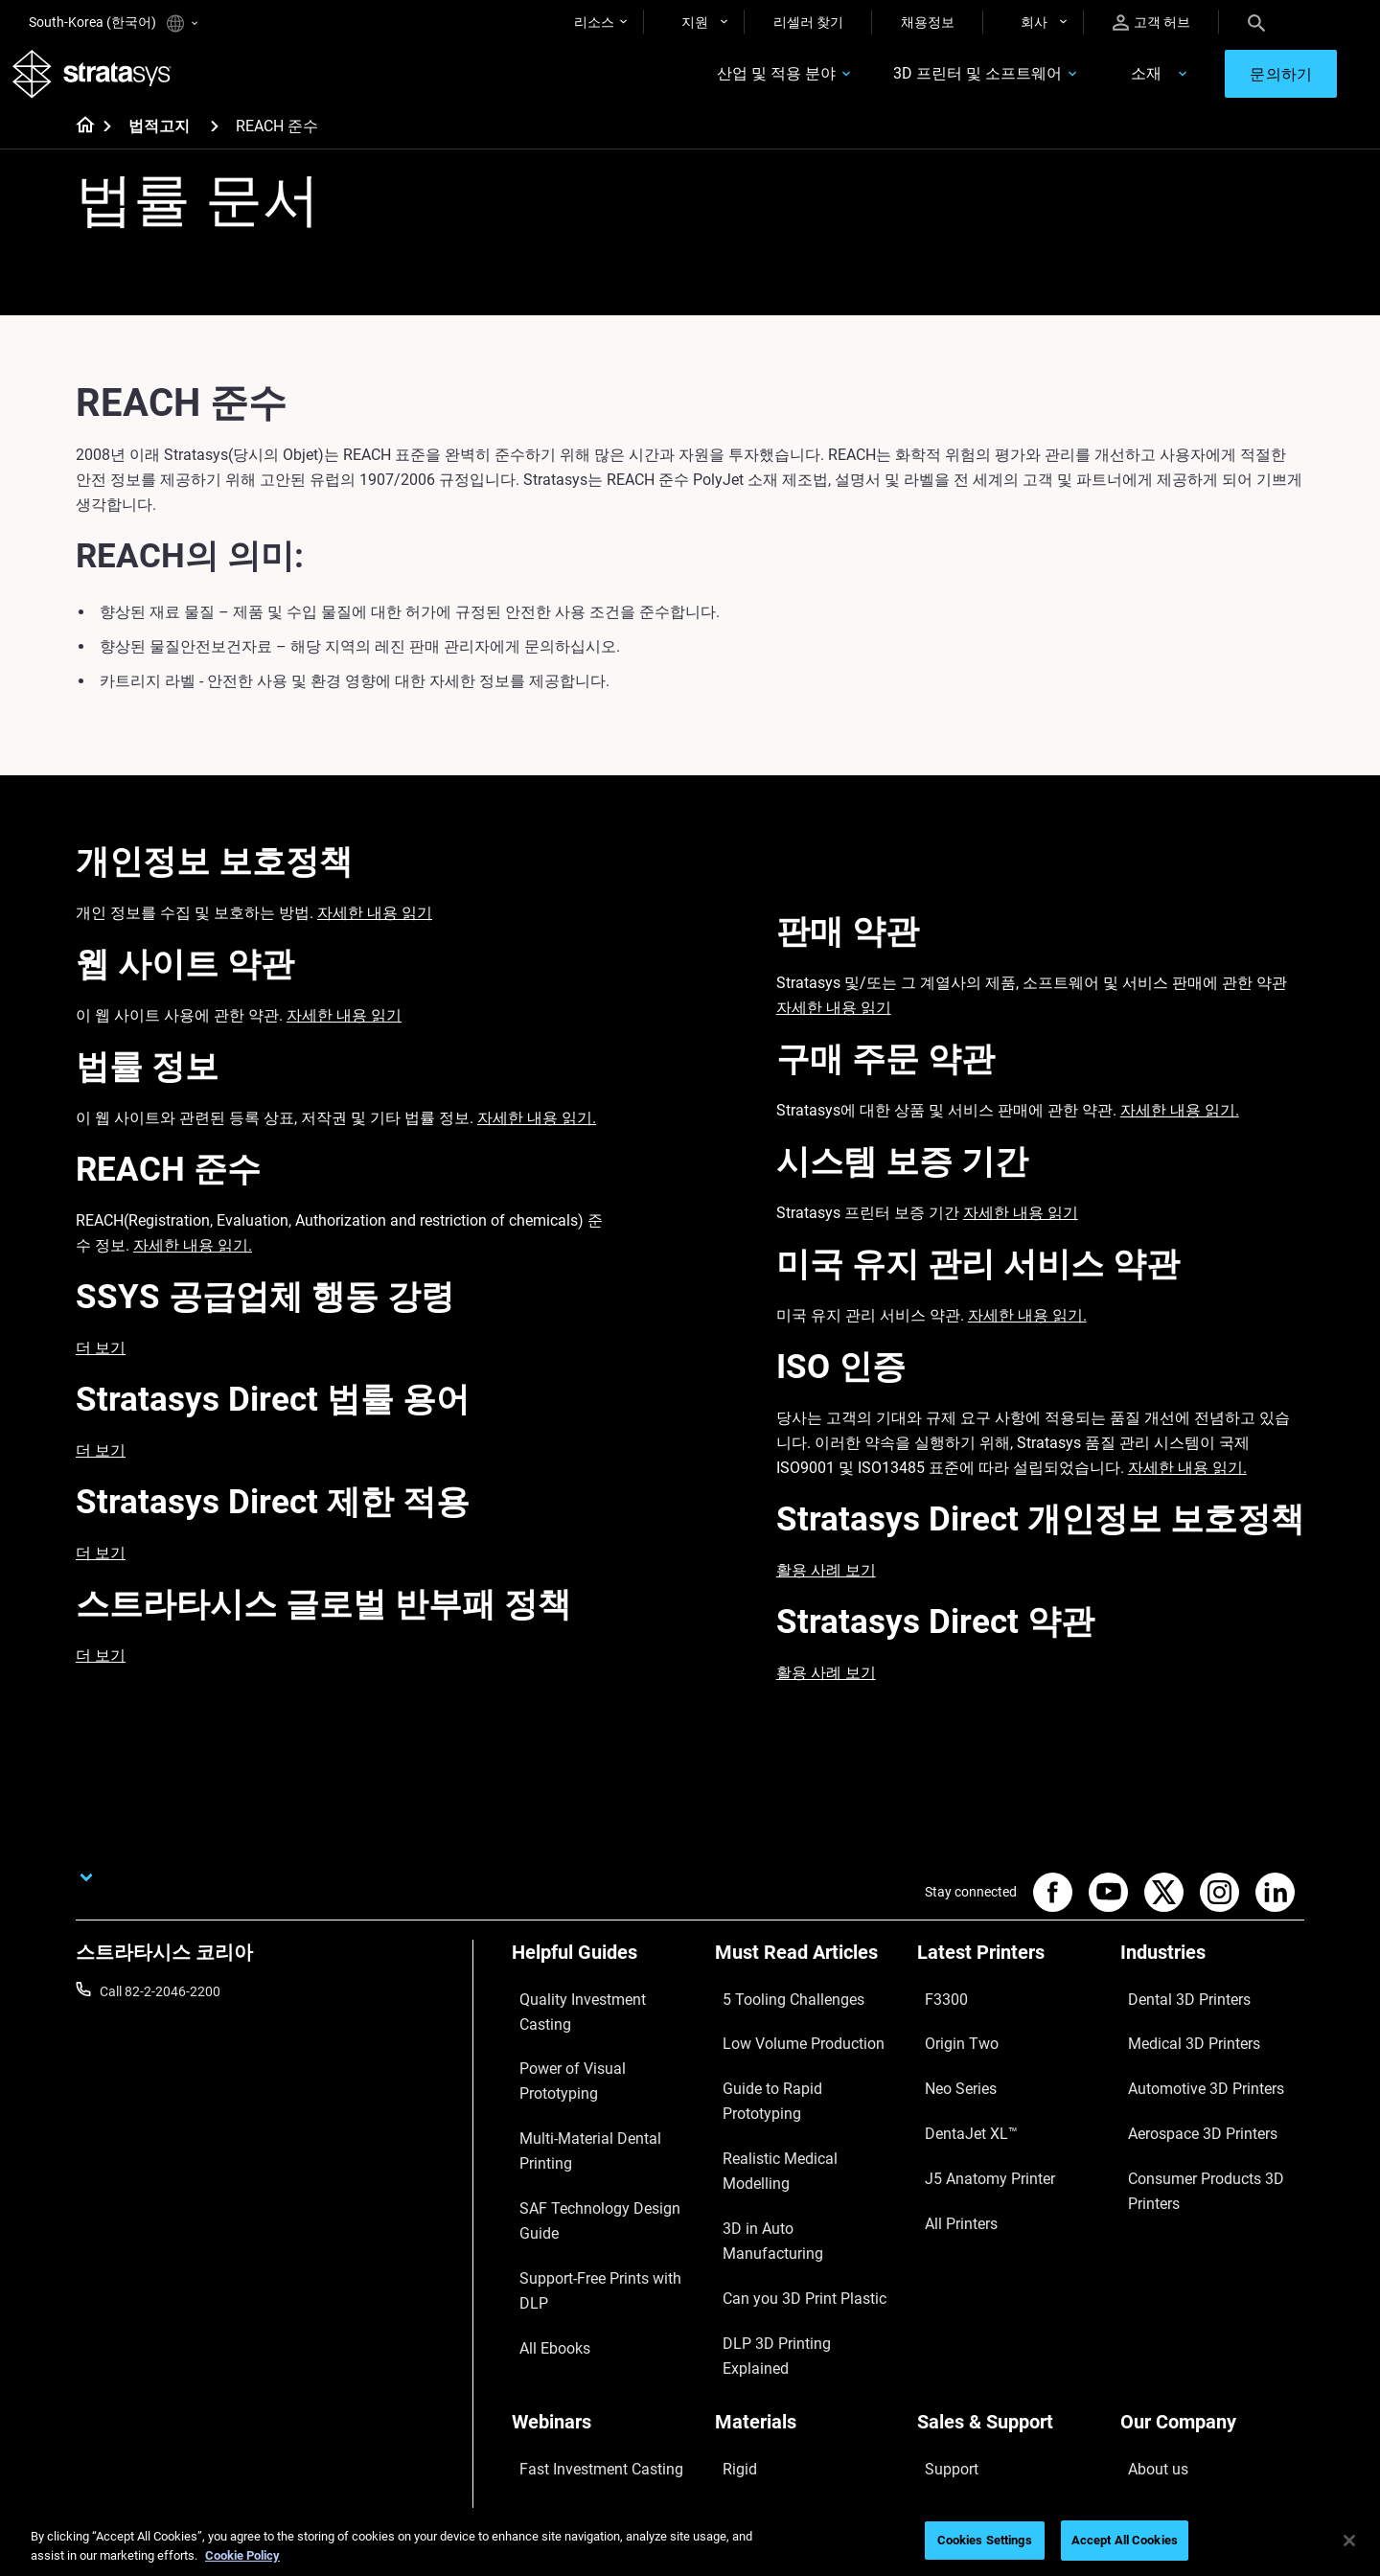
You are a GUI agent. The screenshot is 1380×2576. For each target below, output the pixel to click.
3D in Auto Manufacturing (791, 2120)
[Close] (1349, 2540)
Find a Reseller (959, 2287)
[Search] (1256, 22)
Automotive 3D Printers (1189, 2064)
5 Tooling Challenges (776, 2007)
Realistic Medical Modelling (794, 2092)
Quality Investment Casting (592, 2007)
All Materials (751, 2344)
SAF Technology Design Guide (599, 2092)
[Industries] (1212, 1975)
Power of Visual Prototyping (595, 2035)
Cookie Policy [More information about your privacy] (242, 2555)
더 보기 (101, 1364)
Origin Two (949, 2035)
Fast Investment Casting (584, 2259)
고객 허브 (1151, 22)
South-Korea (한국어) (113, 23)
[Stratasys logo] (108, 82)
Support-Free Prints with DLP (598, 2120)
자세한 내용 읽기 (374, 929)
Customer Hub (960, 2372)
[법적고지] (215, 142)
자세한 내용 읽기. (536, 1134)
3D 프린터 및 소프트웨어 (920, 83)
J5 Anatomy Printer (975, 2120)
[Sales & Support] (1009, 2227)
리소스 (594, 22)
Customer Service (969, 2400)
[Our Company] (1212, 2227)
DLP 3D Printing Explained (792, 2176)
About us (1147, 2259)
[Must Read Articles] (807, 1975)
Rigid (730, 2259)
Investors (1148, 2428)
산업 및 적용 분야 (718, 83)
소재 (1087, 83)
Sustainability (1160, 2400)
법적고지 (159, 143)
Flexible (737, 2287)
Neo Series (948, 2064)
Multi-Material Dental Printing (598, 2064)
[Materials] (807, 2227)
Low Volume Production (786, 2035)
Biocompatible (757, 2316)
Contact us (1152, 2287)
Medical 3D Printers (1177, 2035)
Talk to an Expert (966, 2344)
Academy (1148, 2372)
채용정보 (927, 22)
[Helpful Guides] (604, 1975)
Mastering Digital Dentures (590, 2372)
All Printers (949, 2148)
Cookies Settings (984, 2540)
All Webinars (548, 2400)
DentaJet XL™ (958, 2092)
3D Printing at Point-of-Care (594, 2344)
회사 (1034, 22)
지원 (694, 22)
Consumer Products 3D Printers (1189, 2132)
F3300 (936, 2007)
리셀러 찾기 (808, 22)
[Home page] (79, 143)
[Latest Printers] (1009, 1975)
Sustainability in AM (570, 2316)
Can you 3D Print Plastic (786, 2148)
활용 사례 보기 (826, 1587)
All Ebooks (542, 2148)
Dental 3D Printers (1174, 2007)
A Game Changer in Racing (591, 2287)
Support (941, 2259)
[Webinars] (604, 2227)
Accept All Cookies (1124, 2540)
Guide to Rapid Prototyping (795, 2064)
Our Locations (1162, 2316)
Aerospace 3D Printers (1186, 2092)
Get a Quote (952, 2316)
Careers (1143, 2344)
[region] (690, 2542)
